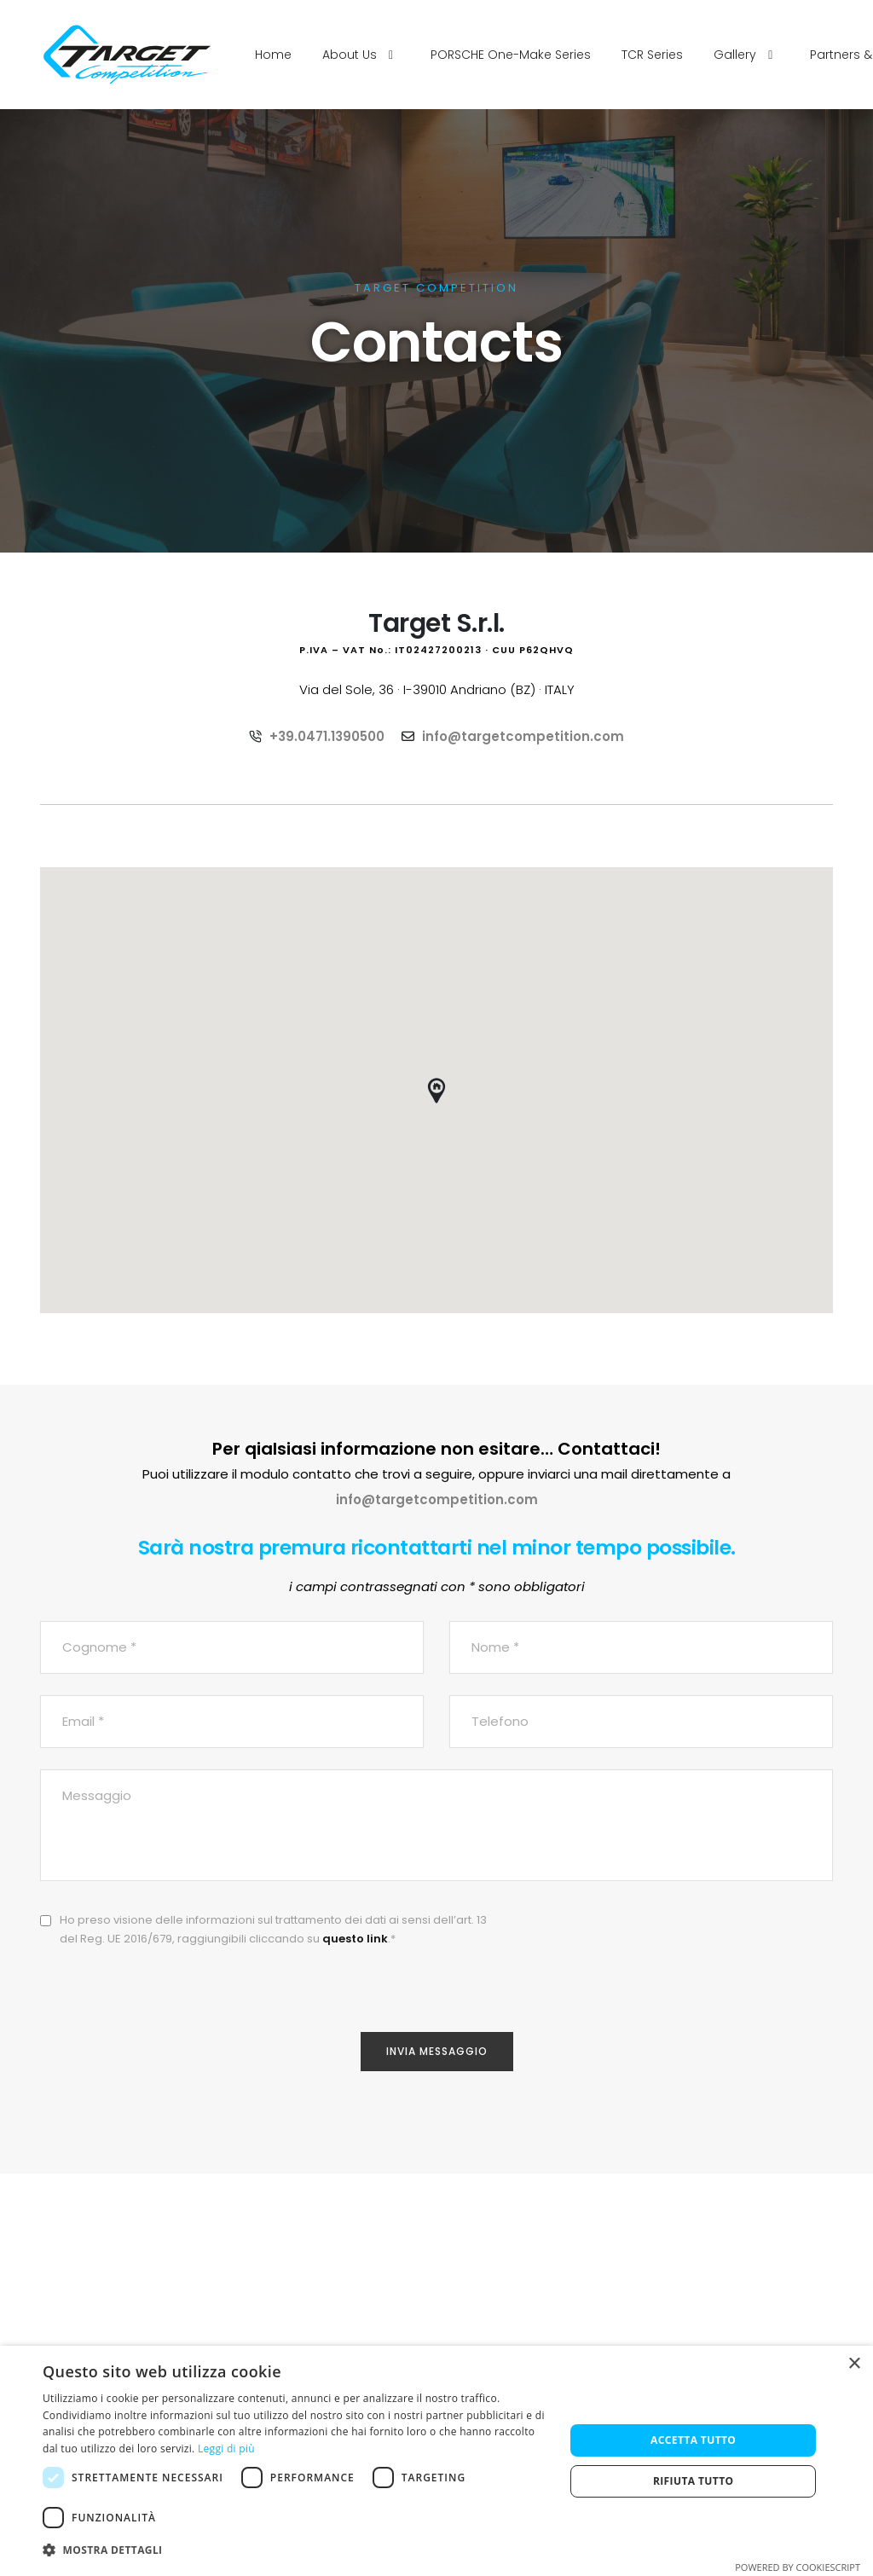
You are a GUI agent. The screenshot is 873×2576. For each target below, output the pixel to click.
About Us (361, 54)
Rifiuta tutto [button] (693, 2481)
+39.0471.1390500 (326, 736)
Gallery (746, 54)
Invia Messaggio (437, 2051)
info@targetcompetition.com (523, 736)
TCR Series (652, 54)
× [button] (853, 2364)
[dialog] (436, 2461)
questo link (355, 1939)
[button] (296, 2550)
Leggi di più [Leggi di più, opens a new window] (226, 2448)
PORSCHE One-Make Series (511, 54)
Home (273, 54)
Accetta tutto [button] (693, 2440)
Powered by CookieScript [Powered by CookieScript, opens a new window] (797, 2567)
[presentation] (703, 1944)
